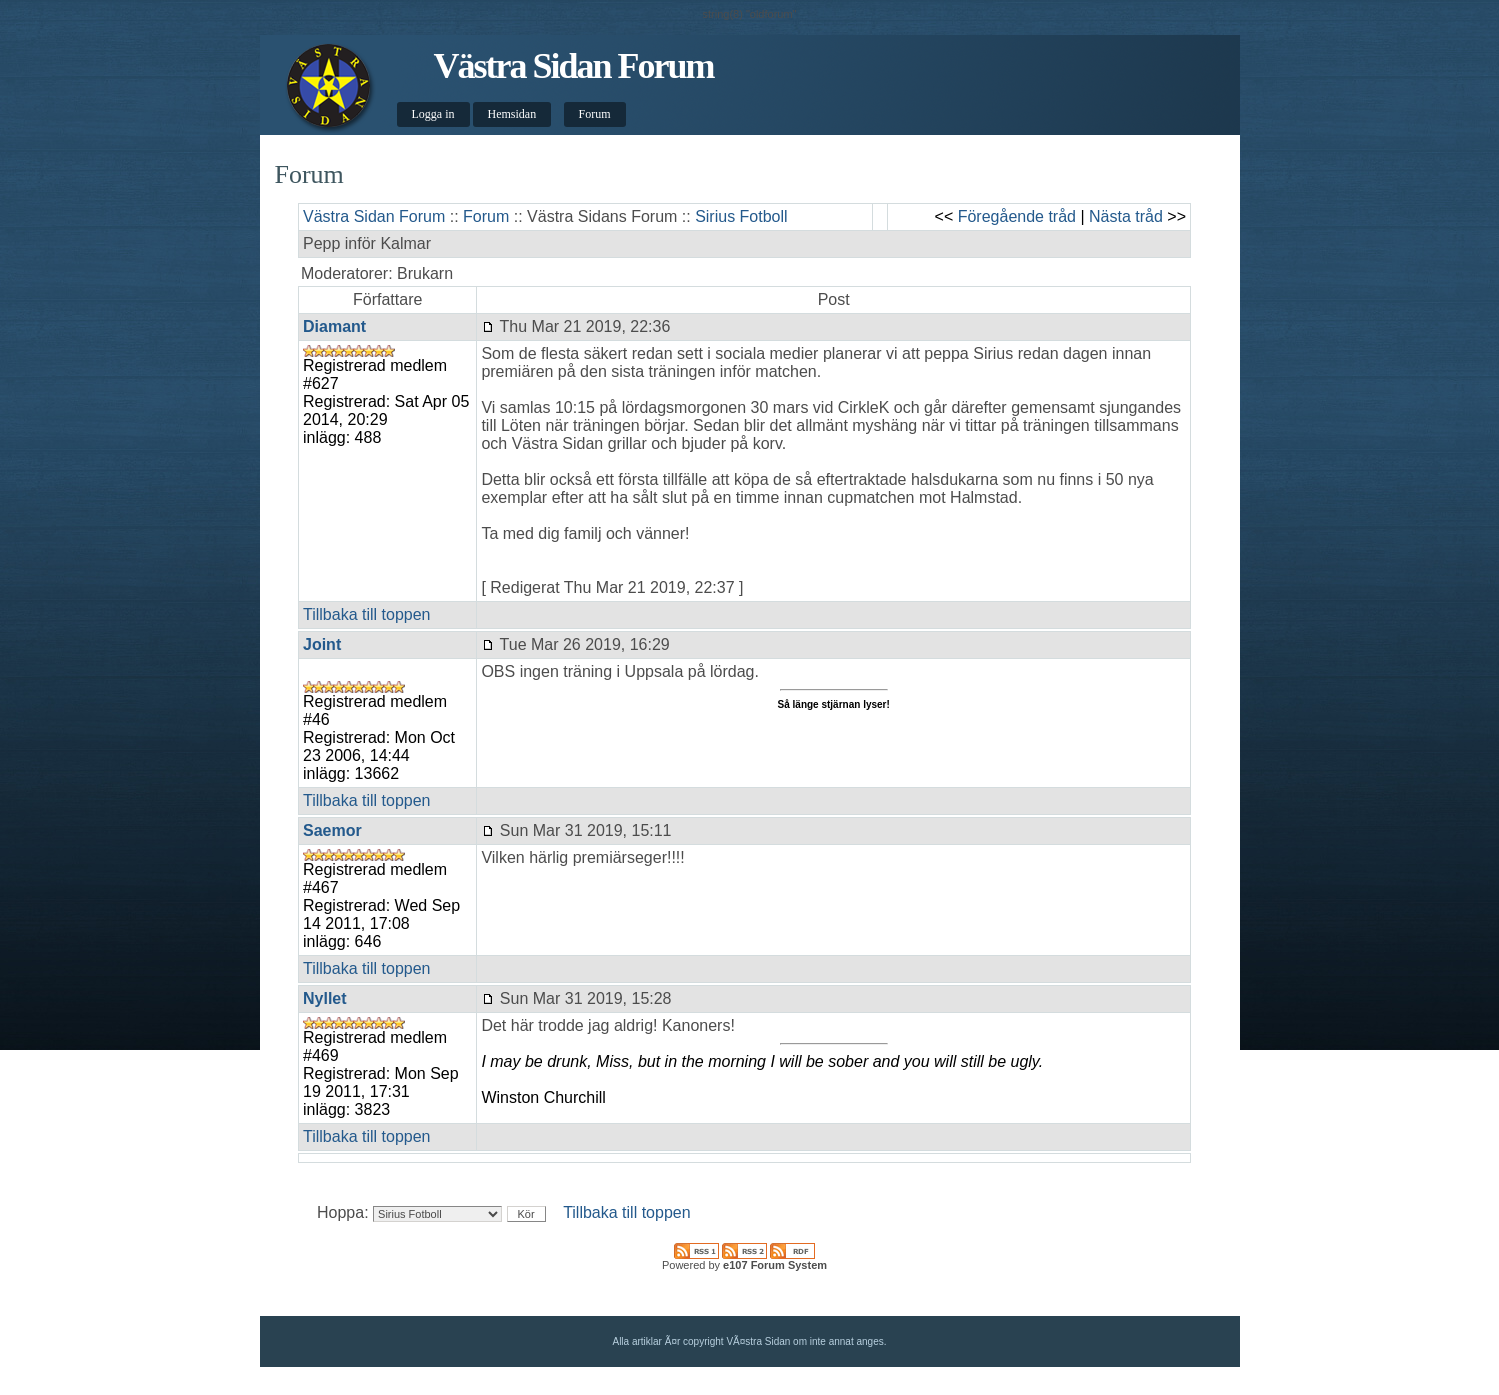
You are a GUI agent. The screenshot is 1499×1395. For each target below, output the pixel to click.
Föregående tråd (1017, 216)
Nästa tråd (1126, 216)
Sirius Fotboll (741, 216)
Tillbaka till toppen (366, 614)
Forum (595, 114)
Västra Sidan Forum (573, 66)
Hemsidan (512, 114)
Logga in (433, 114)
